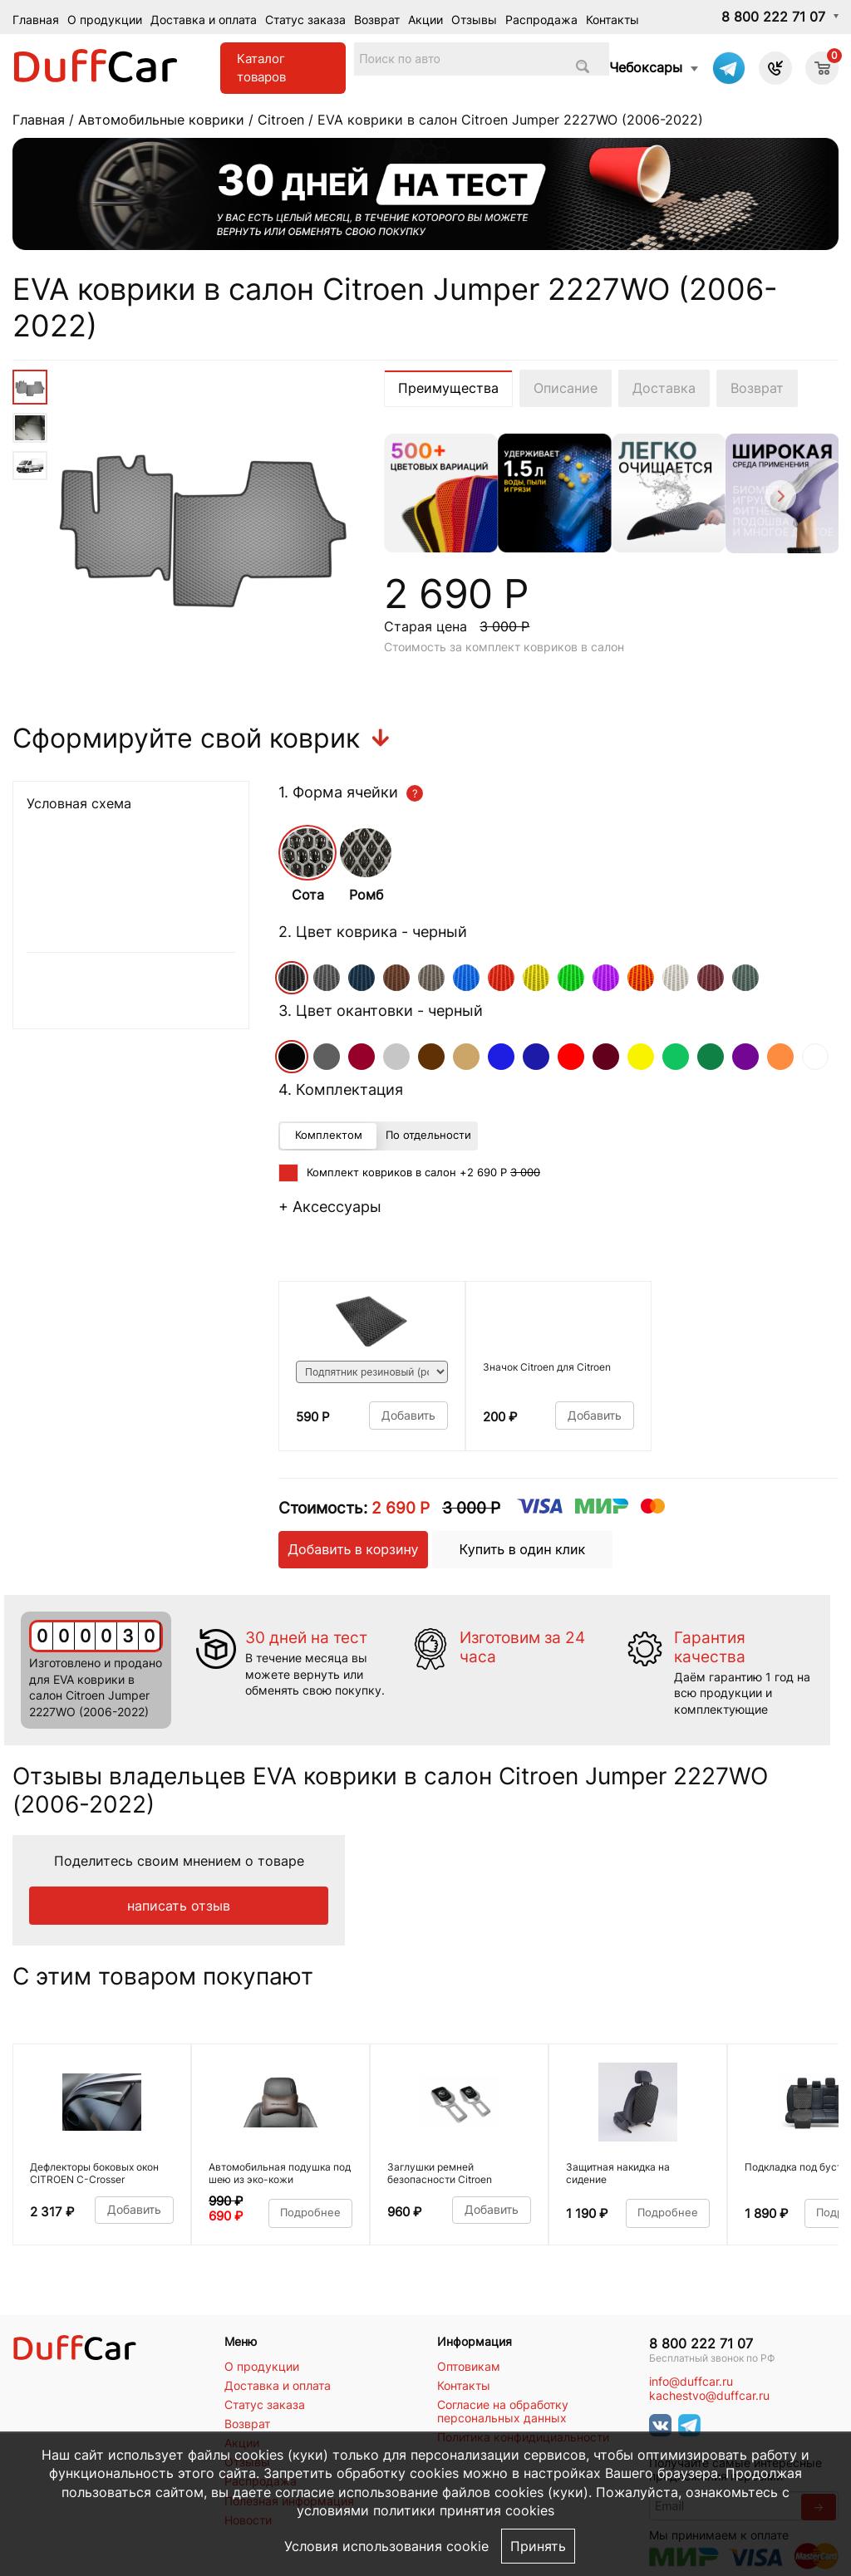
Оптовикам (468, 2366)
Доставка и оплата (203, 19)
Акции (425, 19)
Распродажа (541, 19)
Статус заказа (305, 19)
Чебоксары (645, 67)
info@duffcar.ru (691, 2381)
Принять (538, 2546)
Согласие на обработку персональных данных (502, 2411)
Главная (35, 19)
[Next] (779, 498)
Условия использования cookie (386, 2546)
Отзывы (474, 19)
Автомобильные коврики (161, 119)
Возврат (377, 19)
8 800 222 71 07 (773, 16)
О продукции (104, 19)
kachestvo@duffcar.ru (709, 2395)
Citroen (281, 119)
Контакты (612, 19)
